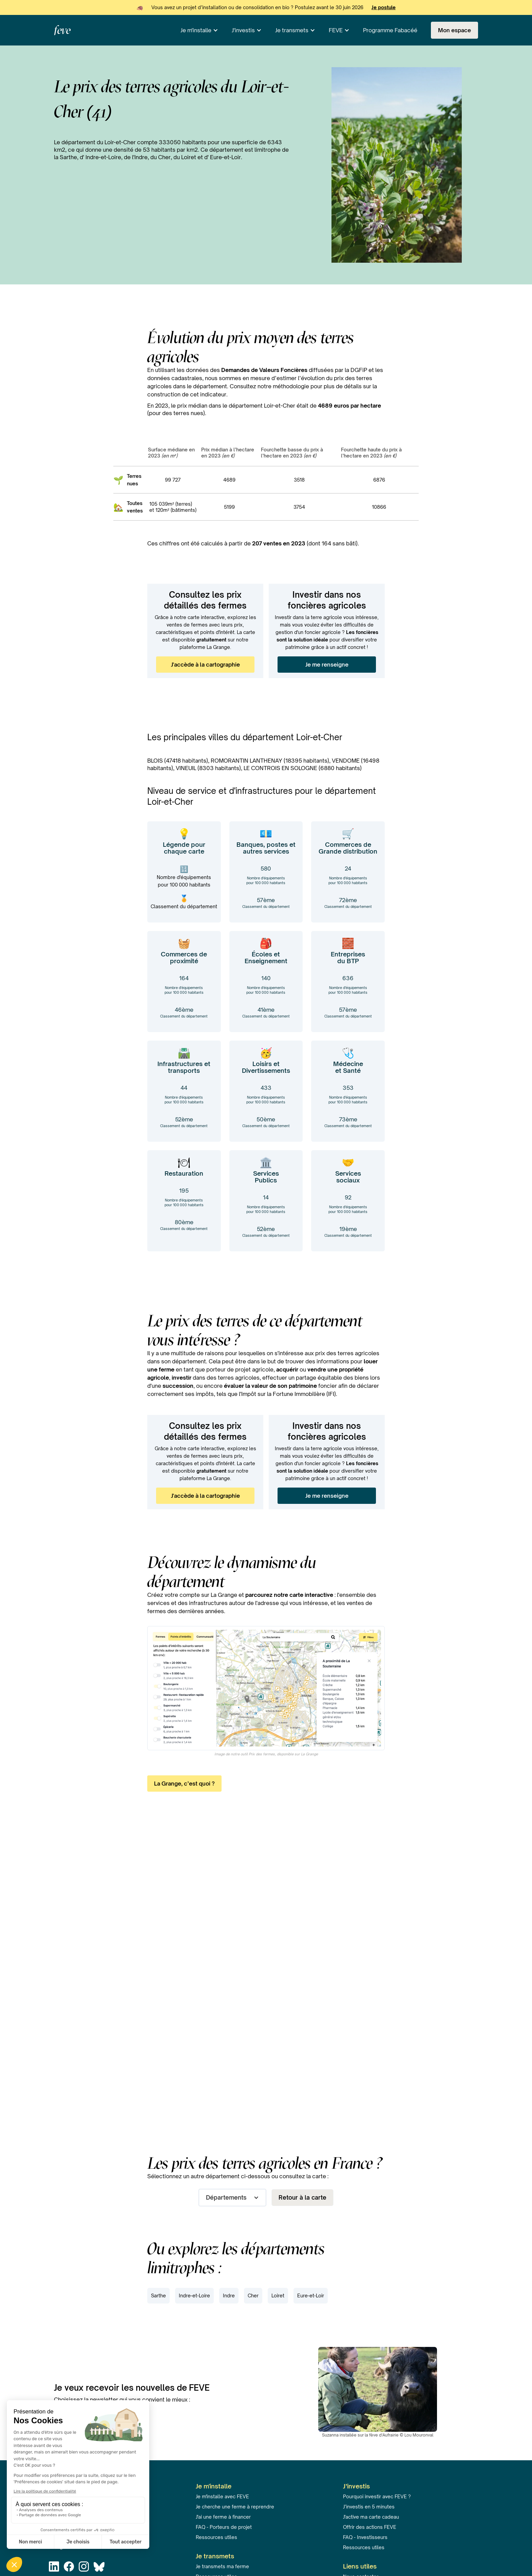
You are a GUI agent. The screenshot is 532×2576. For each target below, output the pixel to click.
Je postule (384, 7)
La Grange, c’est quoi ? (184, 1783)
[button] (199, 30)
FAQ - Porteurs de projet (224, 2527)
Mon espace (454, 30)
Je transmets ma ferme (222, 2566)
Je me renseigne (326, 664)
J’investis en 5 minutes (369, 2506)
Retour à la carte (302, 2197)
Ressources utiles (216, 2537)
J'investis (243, 30)
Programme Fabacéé (390, 30)
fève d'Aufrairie (384, 2435)
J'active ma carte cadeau (371, 2517)
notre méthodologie (283, 386)
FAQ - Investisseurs (365, 2537)
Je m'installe (195, 30)
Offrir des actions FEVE (369, 2527)
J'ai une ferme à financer (223, 2517)
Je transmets (291, 30)
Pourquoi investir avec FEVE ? (377, 2496)
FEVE (336, 30)
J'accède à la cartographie (205, 664)
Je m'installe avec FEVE (222, 2496)
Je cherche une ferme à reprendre (235, 2506)
